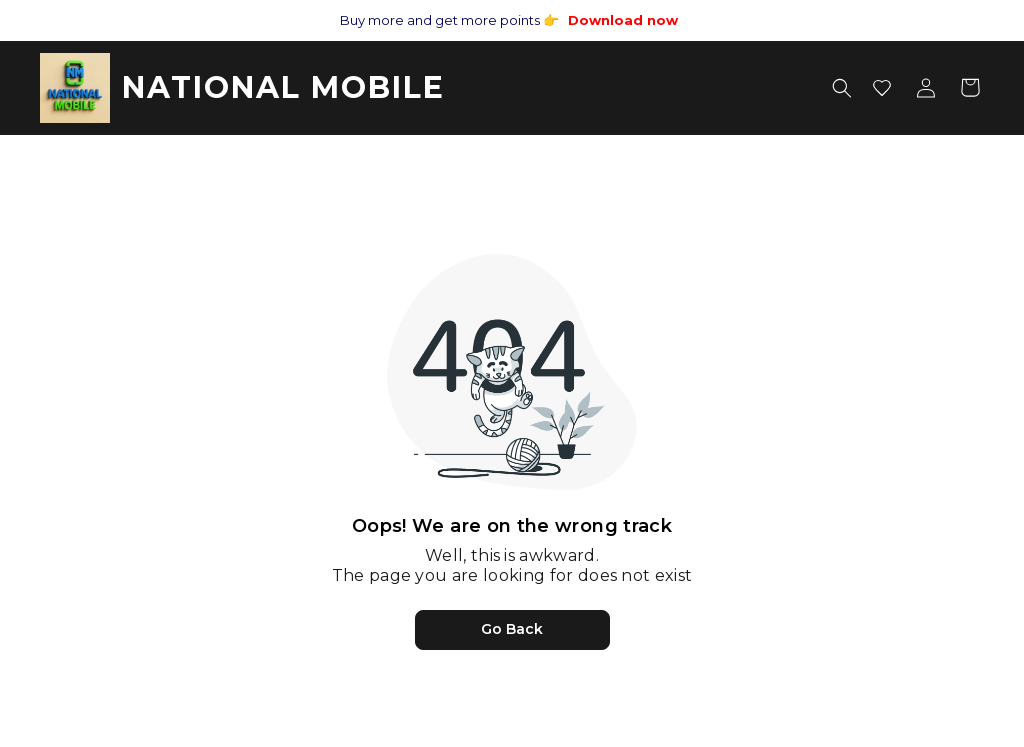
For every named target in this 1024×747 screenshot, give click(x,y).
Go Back (512, 629)
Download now (623, 20)
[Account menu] (926, 88)
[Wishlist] (882, 88)
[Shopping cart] (970, 88)
